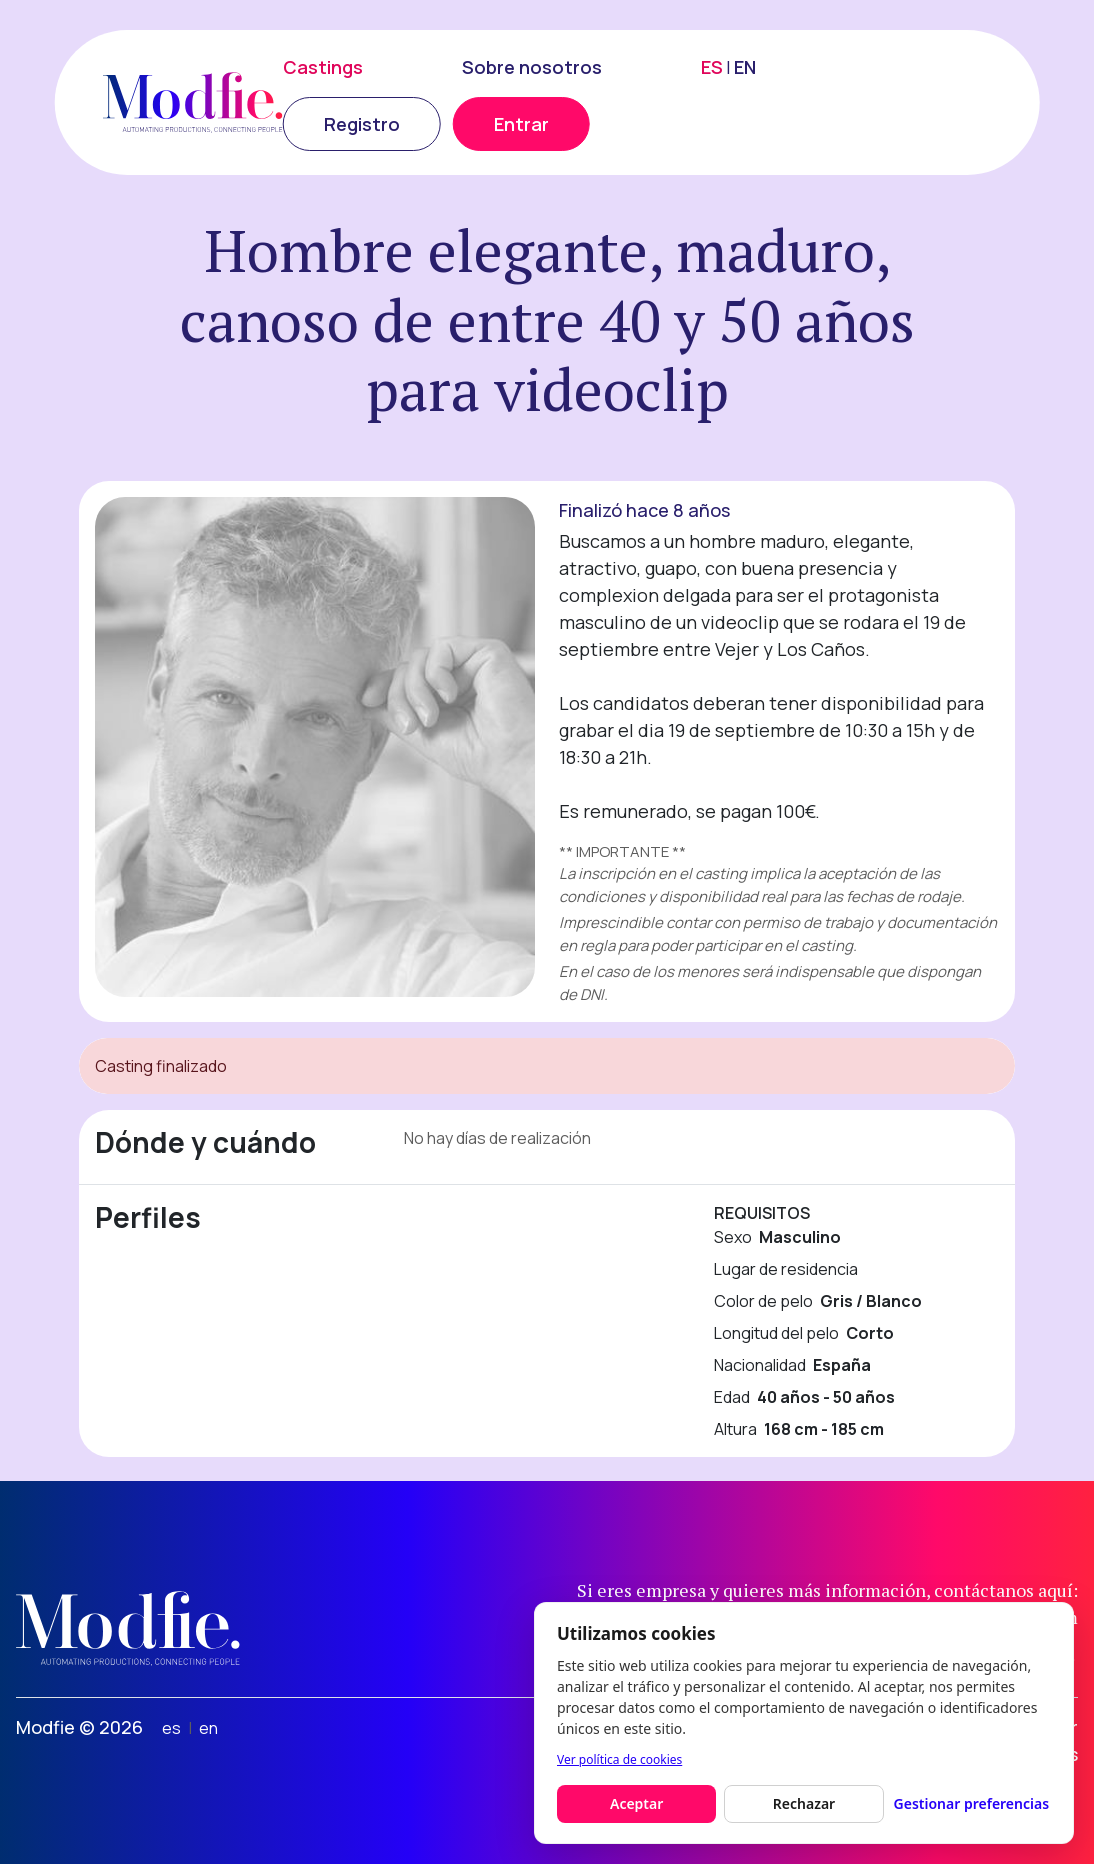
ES (712, 67)
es (171, 1728)
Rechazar (804, 1803)
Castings (323, 67)
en (208, 1728)
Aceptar (636, 1803)
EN (745, 67)
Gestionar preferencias (972, 1803)
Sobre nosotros (532, 67)
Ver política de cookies (619, 1759)
